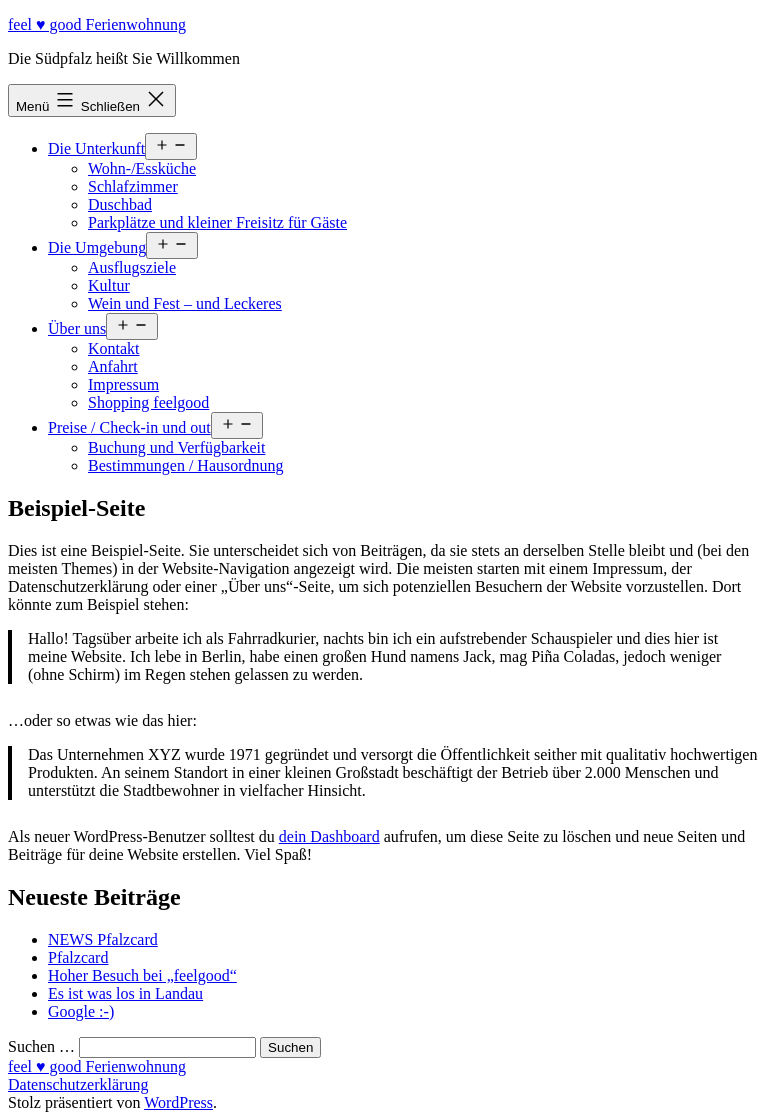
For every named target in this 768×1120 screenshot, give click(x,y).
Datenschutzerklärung (78, 1084)
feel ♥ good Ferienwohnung (97, 24)
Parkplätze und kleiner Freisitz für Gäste (217, 222)
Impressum (123, 384)
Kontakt (114, 348)
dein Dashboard (329, 836)
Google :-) (81, 1011)
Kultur (109, 285)
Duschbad (120, 204)
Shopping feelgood (148, 402)
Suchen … (41, 1046)
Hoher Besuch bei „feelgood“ (142, 975)
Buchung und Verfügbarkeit (176, 447)
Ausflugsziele (132, 267)
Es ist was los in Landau (125, 993)
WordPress (178, 1102)
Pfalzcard (78, 957)
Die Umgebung (97, 247)
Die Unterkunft (96, 148)
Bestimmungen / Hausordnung (186, 465)
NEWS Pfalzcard (103, 939)
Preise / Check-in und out (129, 427)
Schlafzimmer (133, 186)
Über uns (77, 328)
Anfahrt (113, 366)
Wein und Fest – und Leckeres (185, 303)
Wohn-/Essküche (142, 168)
